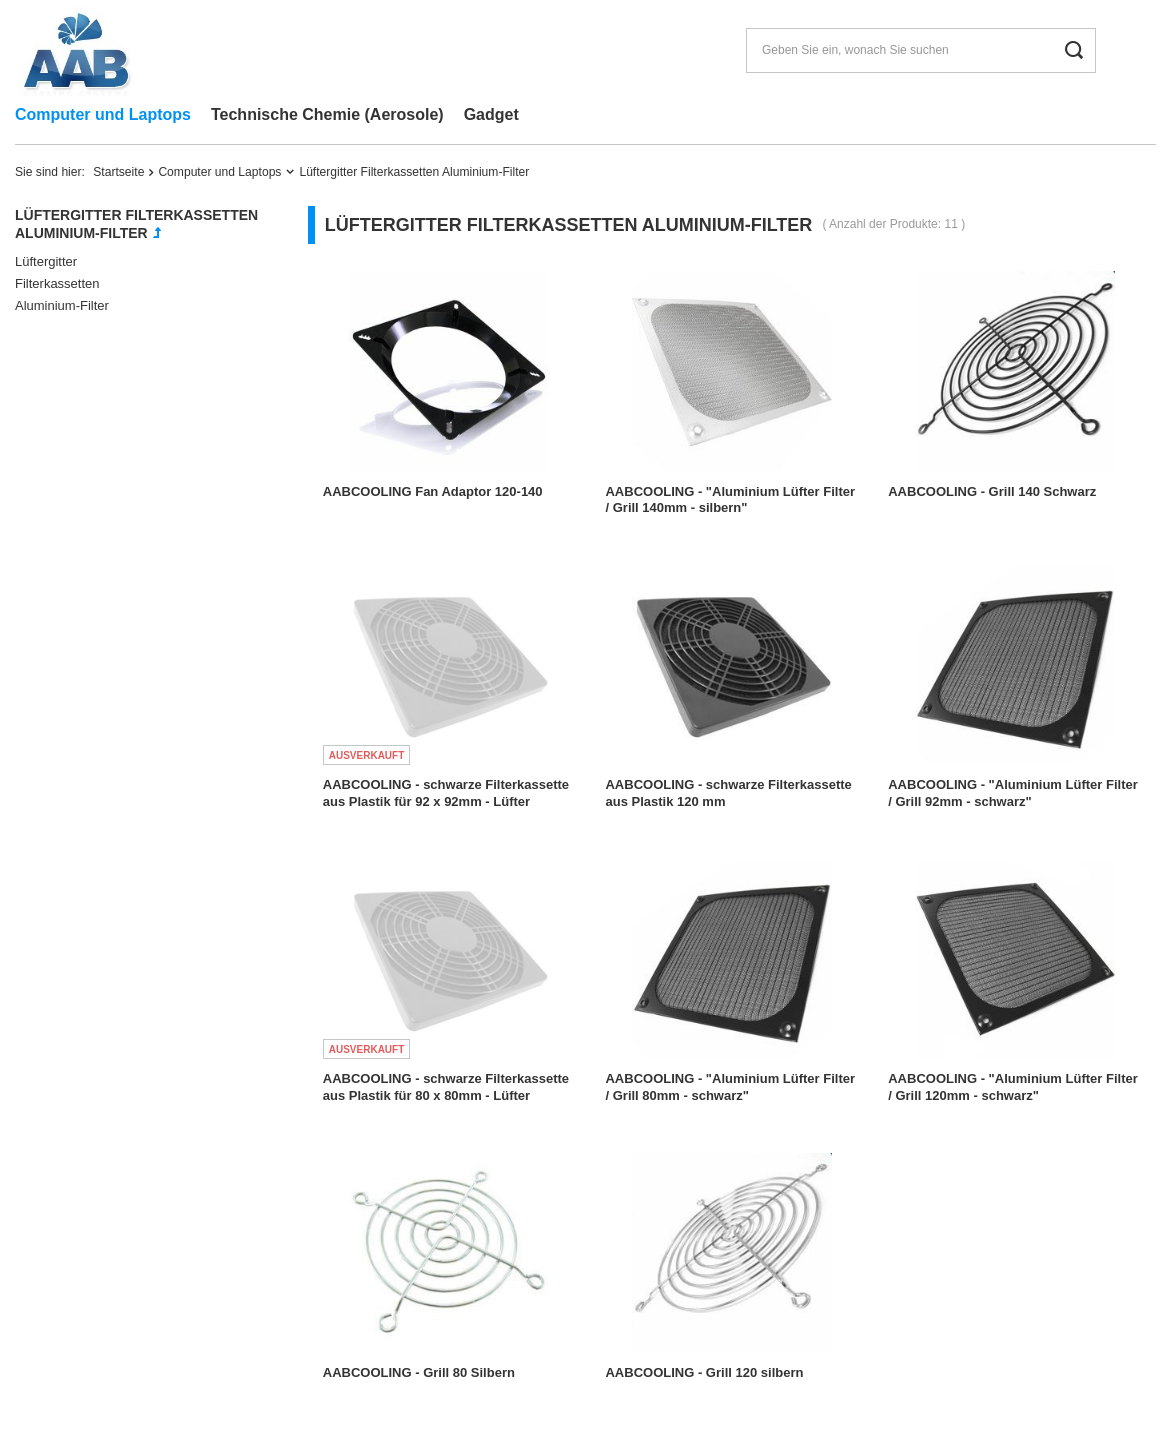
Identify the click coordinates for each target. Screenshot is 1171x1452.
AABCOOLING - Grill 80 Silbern (419, 1372)
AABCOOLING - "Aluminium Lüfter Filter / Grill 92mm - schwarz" (1013, 793)
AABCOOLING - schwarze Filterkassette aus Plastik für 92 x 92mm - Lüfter (446, 793)
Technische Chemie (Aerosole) (327, 114)
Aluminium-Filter (62, 305)
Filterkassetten (57, 283)
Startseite (118, 172)
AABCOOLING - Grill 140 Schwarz (992, 491)
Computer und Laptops (103, 114)
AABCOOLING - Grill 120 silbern (704, 1372)
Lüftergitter (46, 261)
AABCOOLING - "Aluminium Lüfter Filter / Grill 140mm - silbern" (730, 500)
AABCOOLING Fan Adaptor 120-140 (433, 491)
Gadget (491, 114)
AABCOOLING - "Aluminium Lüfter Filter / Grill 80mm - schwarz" (730, 1087)
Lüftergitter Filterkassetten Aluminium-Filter (136, 224)
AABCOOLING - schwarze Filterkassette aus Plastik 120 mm (728, 793)
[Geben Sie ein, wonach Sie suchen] (921, 50)
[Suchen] (1073, 50)
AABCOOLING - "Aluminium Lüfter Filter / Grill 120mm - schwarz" (1013, 1087)
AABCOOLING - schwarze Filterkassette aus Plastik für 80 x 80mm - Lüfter (446, 1087)
